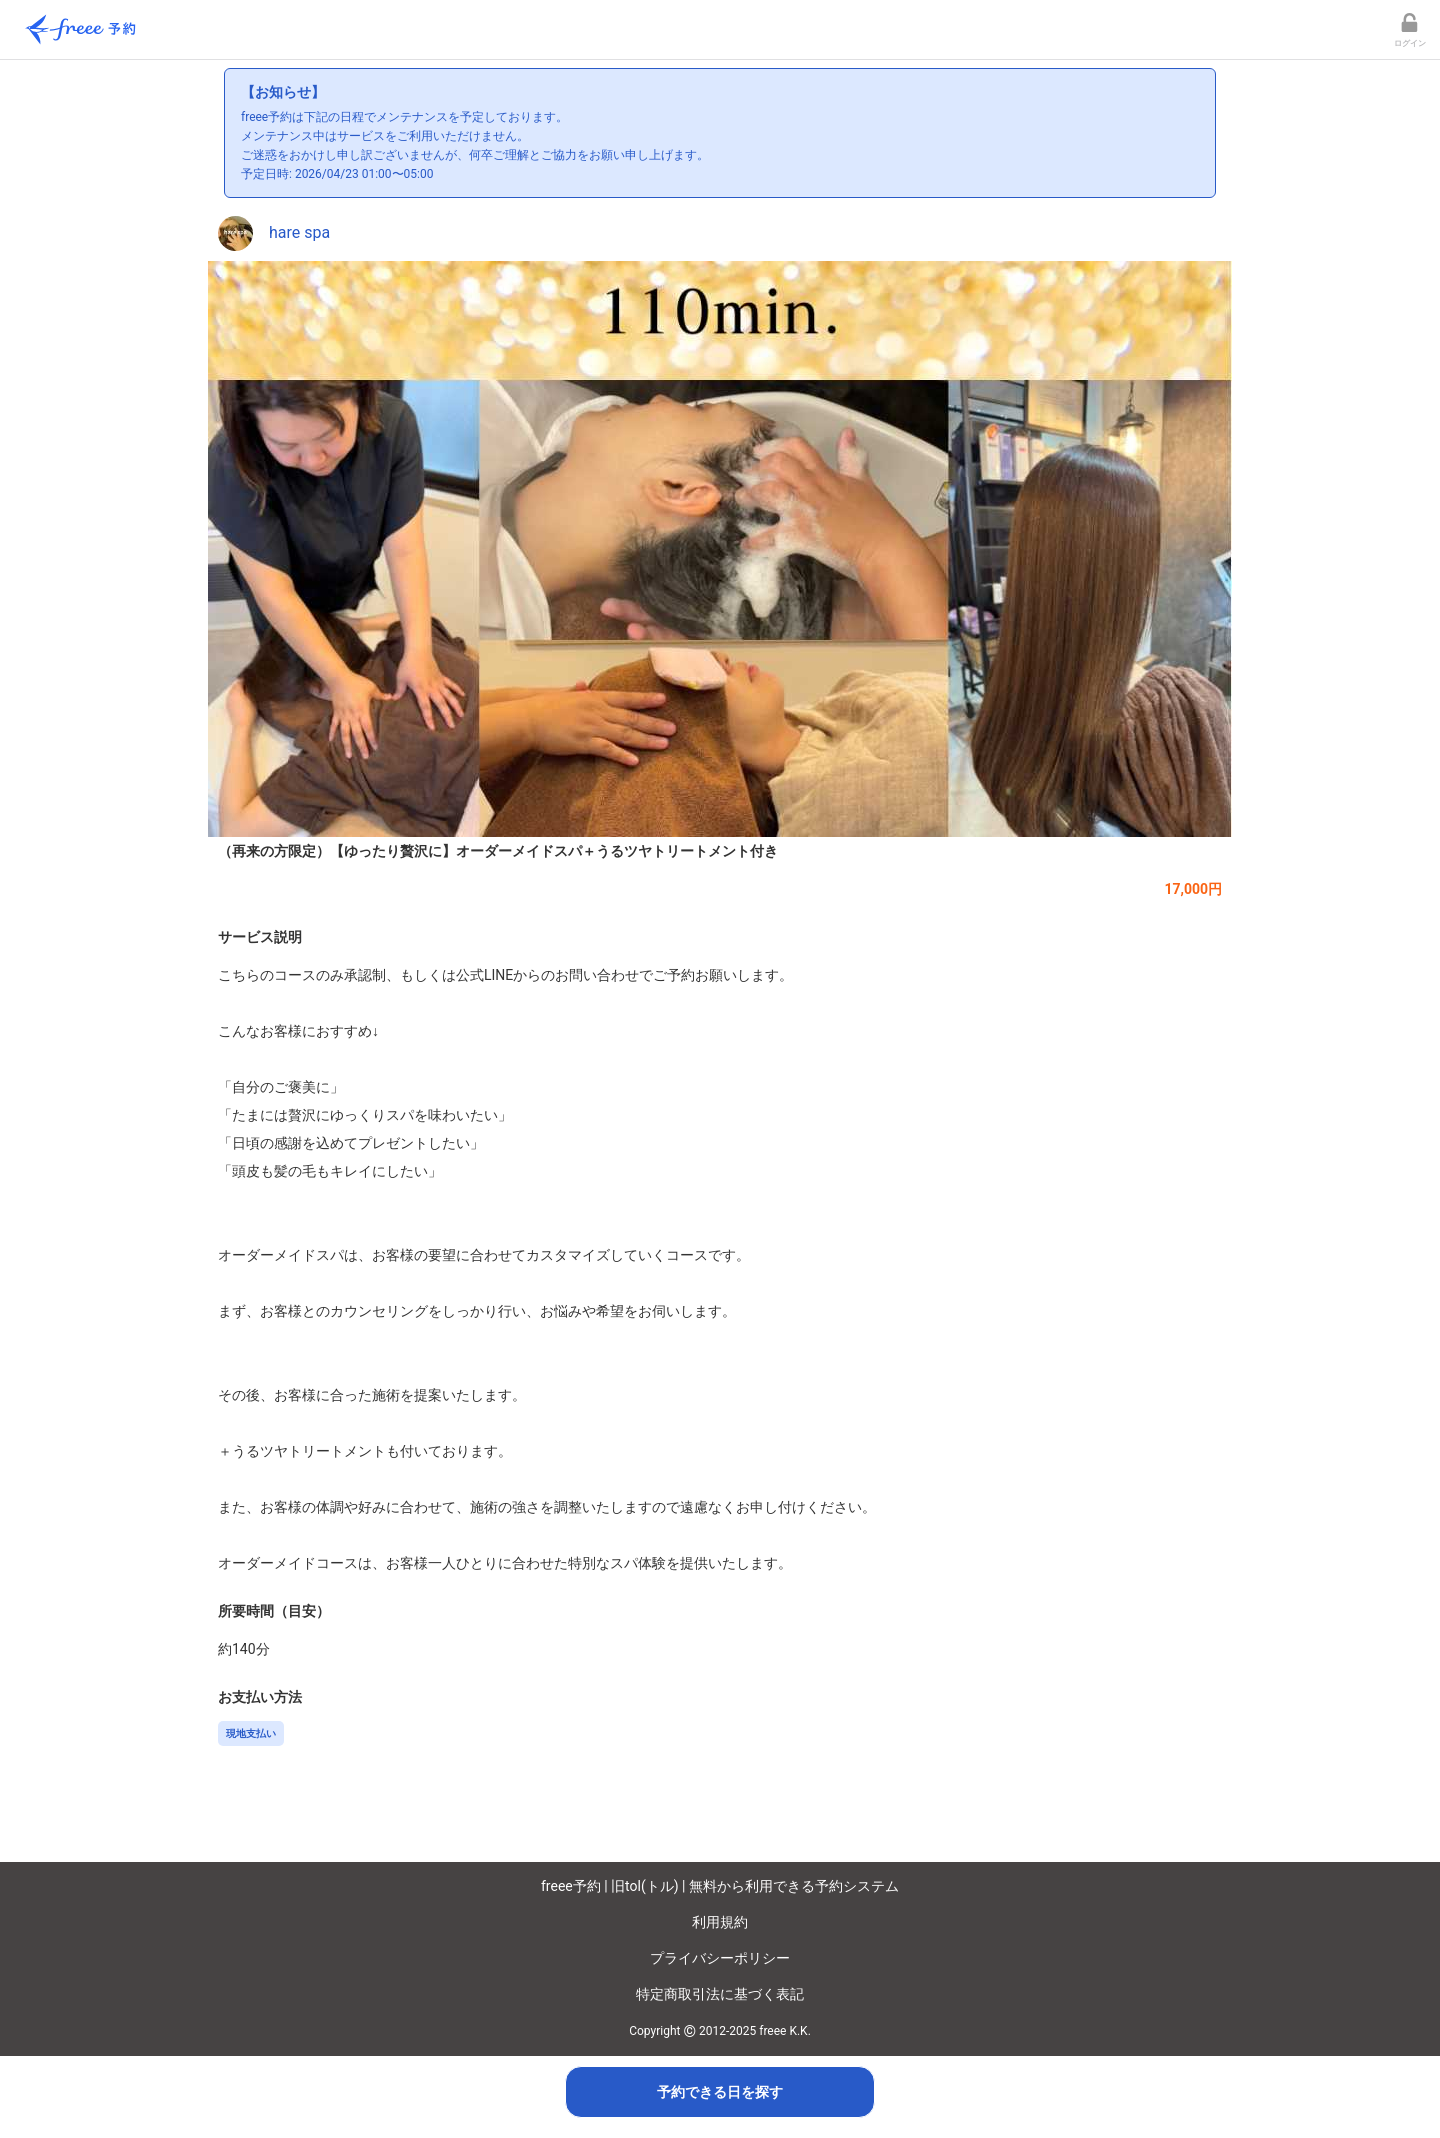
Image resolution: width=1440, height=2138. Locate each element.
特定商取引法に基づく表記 (720, 1994)
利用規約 (720, 1922)
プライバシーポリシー (720, 1958)
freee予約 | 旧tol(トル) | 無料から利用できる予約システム (720, 1886)
